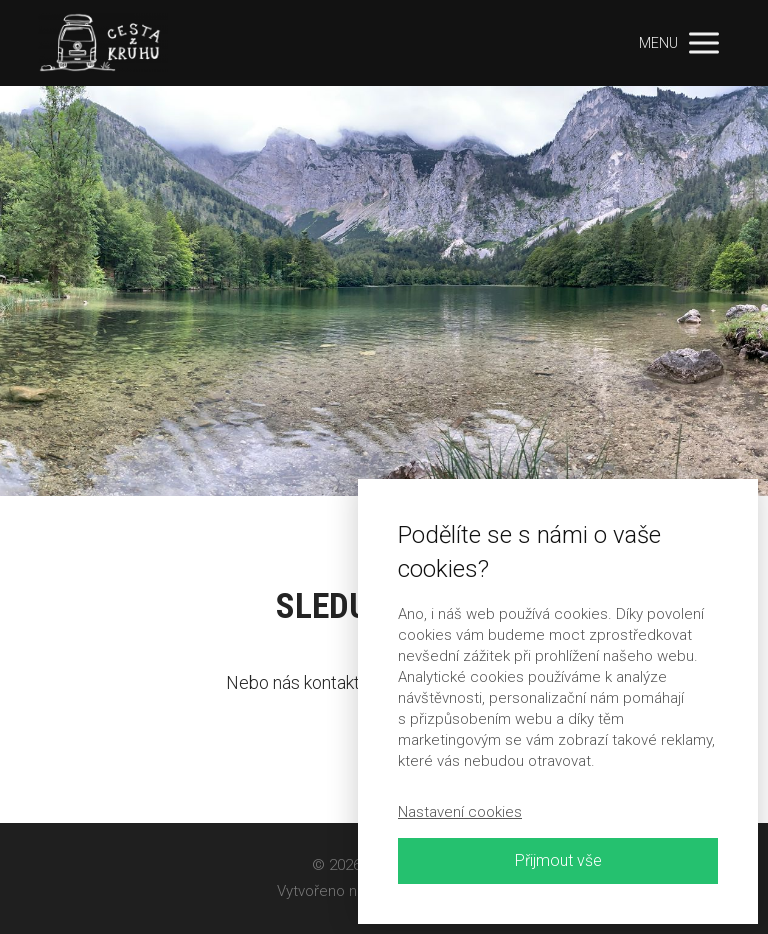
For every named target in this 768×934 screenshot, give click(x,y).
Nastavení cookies (460, 812)
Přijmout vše (558, 860)
